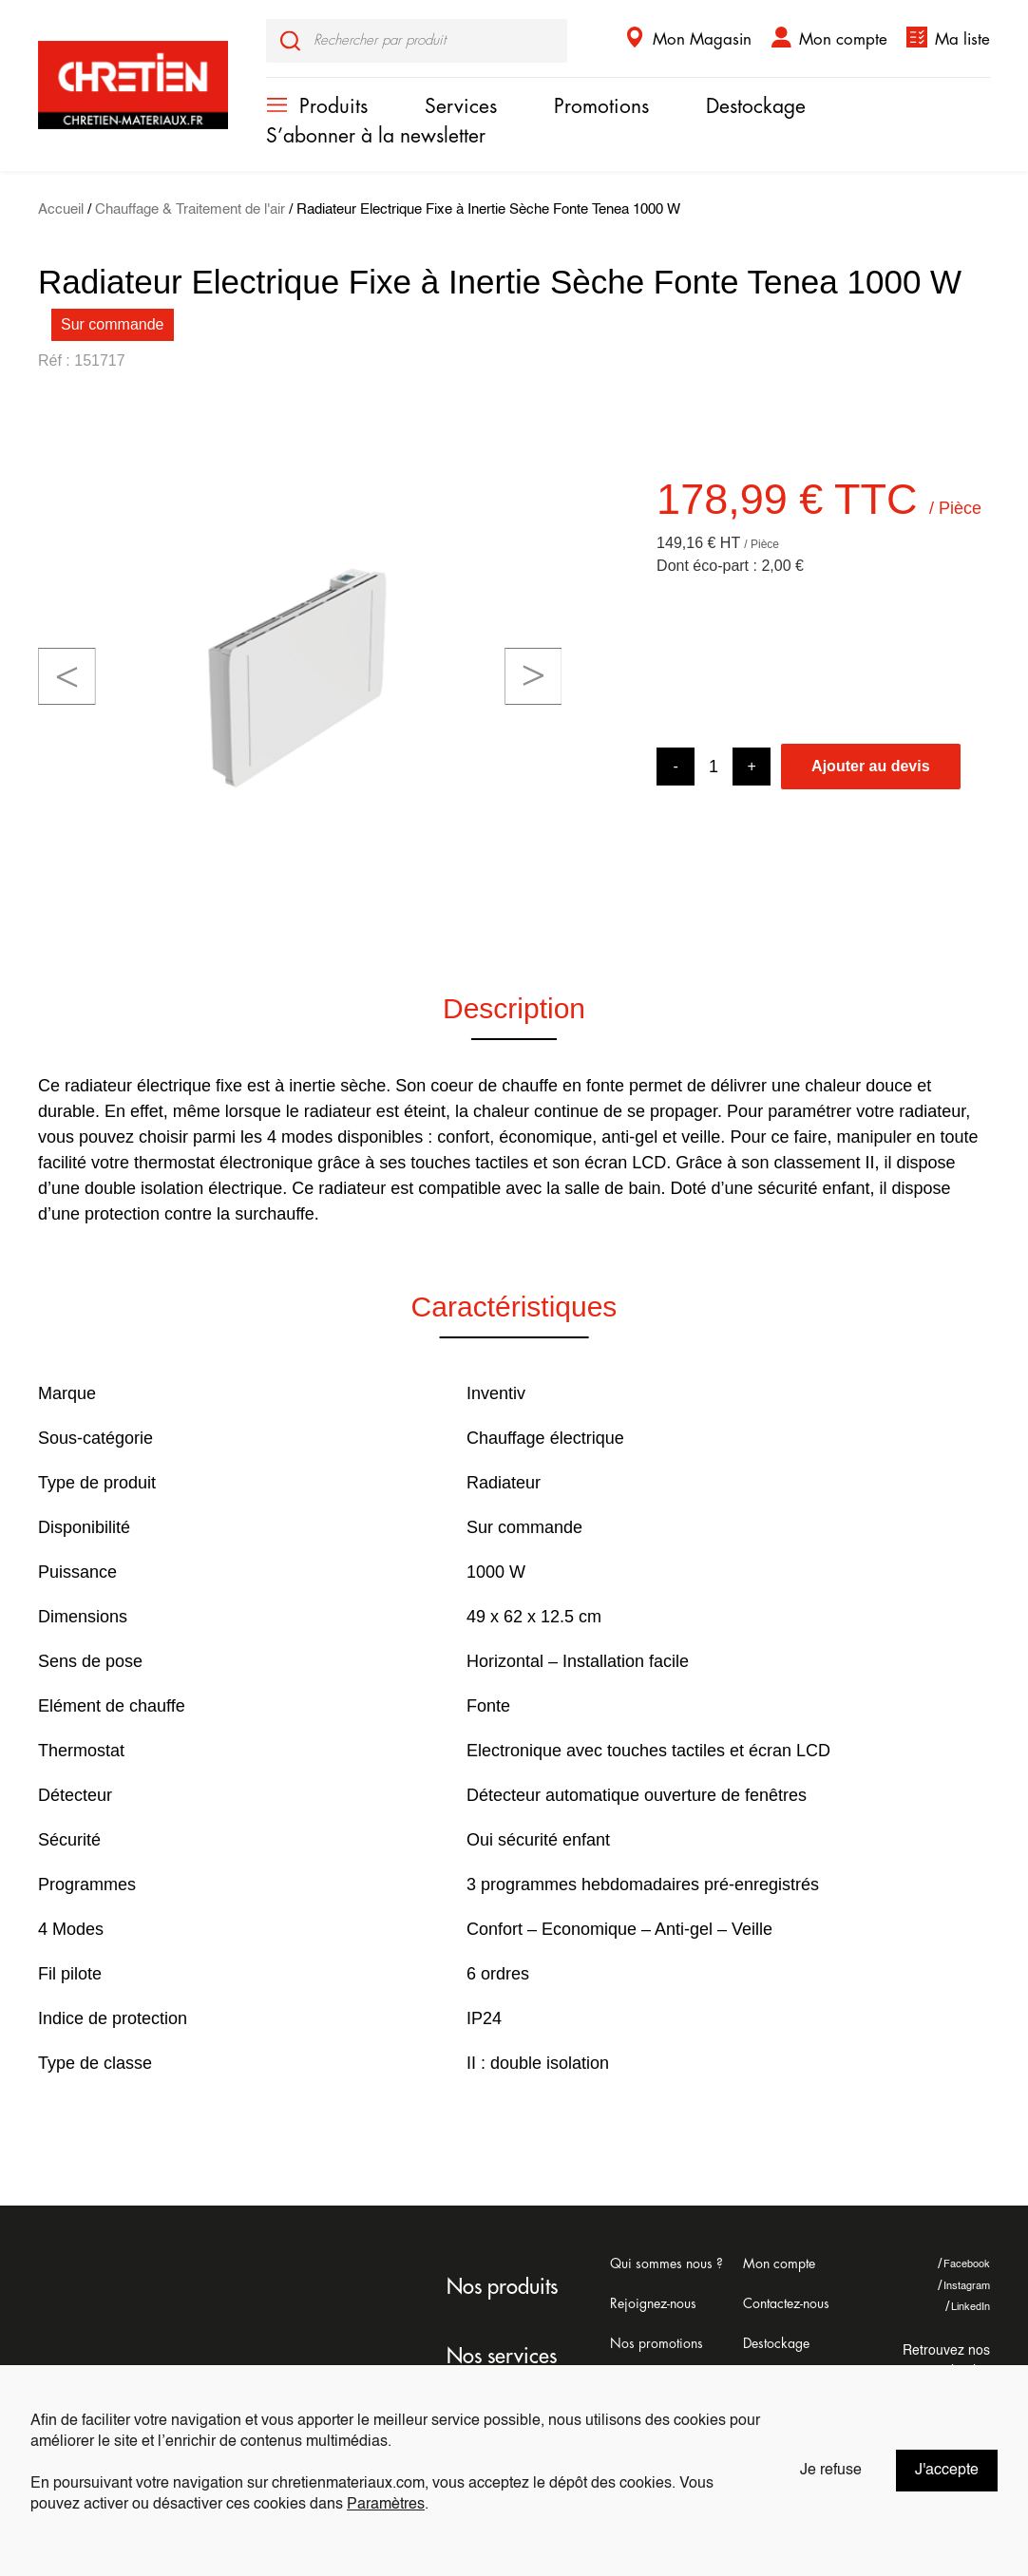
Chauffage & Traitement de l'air (190, 210)
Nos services (502, 2356)
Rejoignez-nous (653, 2303)
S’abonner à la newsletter (375, 136)
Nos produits (502, 2287)
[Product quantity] (714, 767)
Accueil (61, 210)
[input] (416, 41)
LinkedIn (967, 2307)
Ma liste (962, 39)
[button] (66, 676)
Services (461, 107)
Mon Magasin (702, 39)
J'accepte (947, 2470)
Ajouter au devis (870, 766)
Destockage (756, 107)
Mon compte (843, 39)
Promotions (601, 107)
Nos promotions (656, 2343)
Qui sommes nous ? (666, 2263)
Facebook (964, 2264)
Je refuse (831, 2470)
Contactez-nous (786, 2303)
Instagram (964, 2286)
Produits (333, 107)
